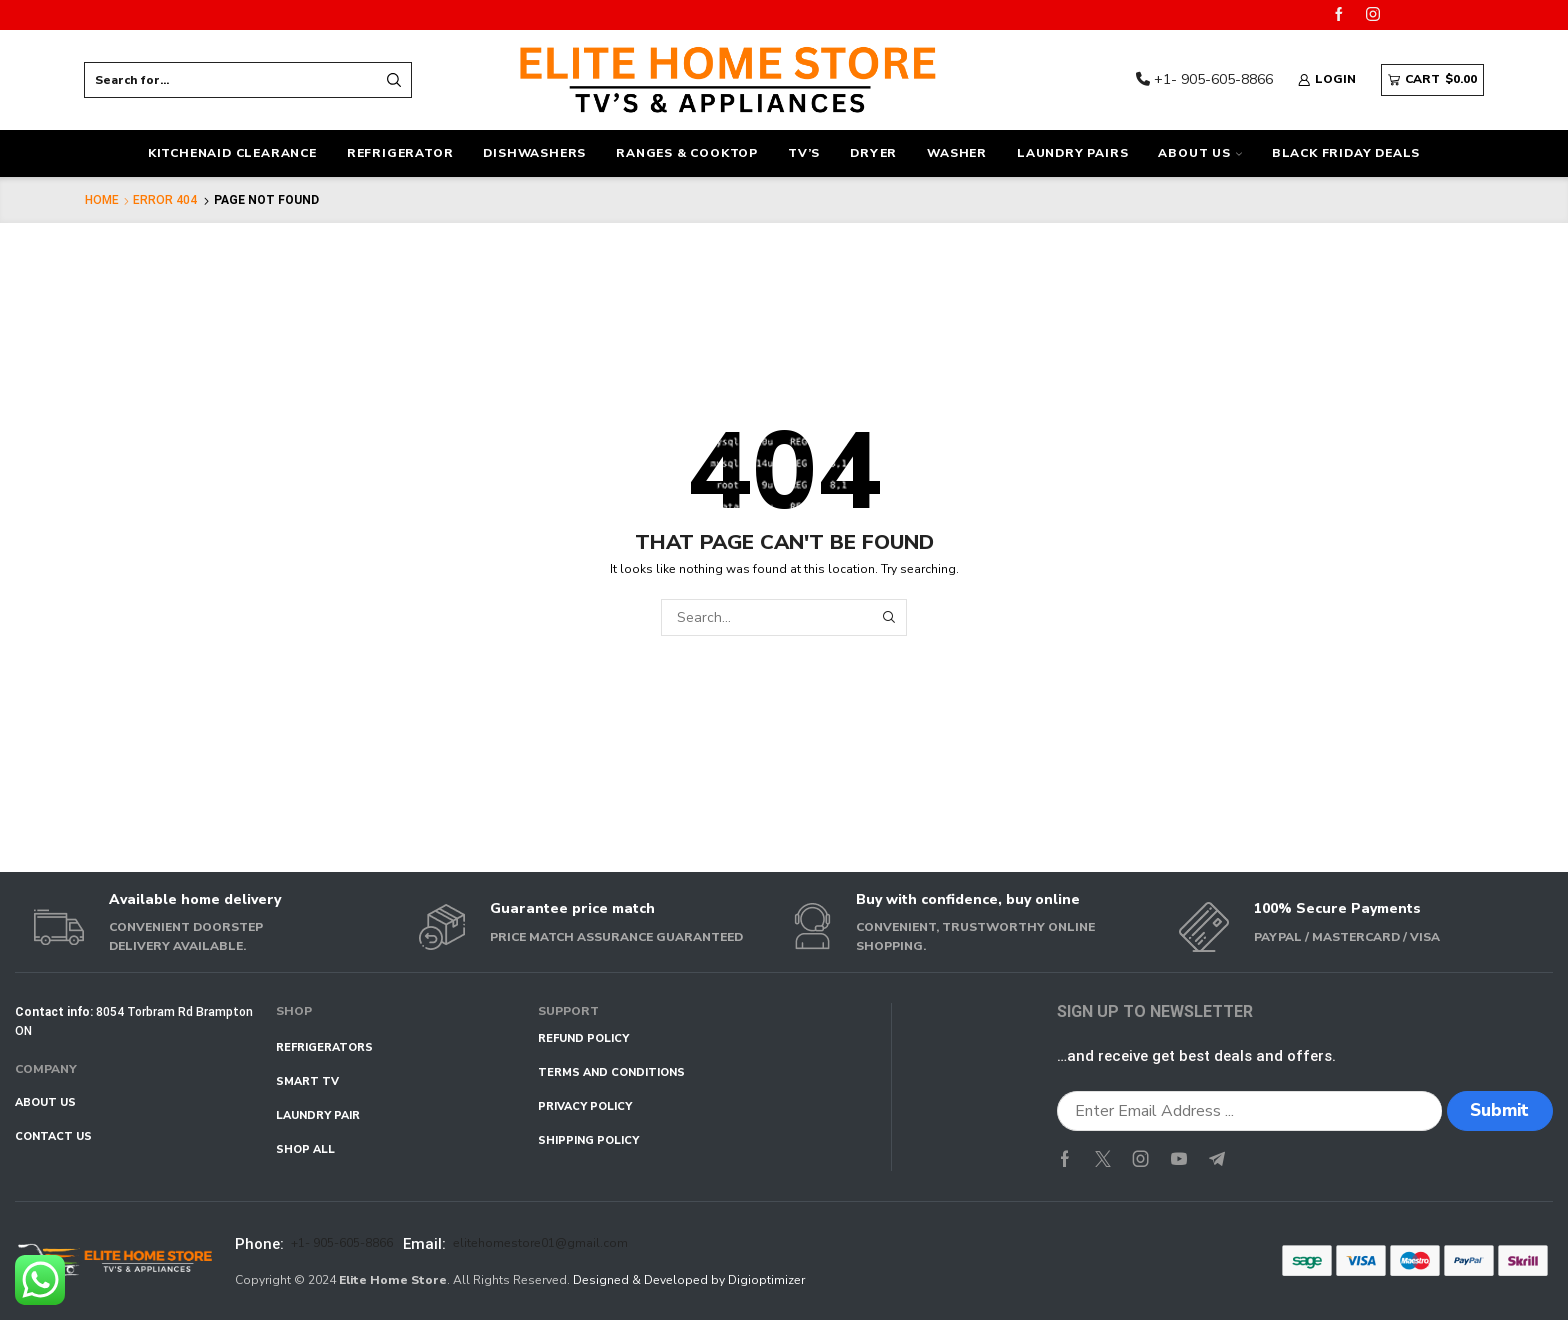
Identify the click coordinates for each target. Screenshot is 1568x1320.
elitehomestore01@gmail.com (540, 1243)
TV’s (804, 153)
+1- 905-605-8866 (1204, 79)
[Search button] (394, 80)
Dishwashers (534, 153)
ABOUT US (1199, 153)
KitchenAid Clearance (232, 153)
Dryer (873, 153)
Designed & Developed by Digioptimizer (689, 1280)
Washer (957, 153)
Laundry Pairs (1072, 153)
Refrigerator (400, 153)
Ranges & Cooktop (687, 153)
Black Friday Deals (1346, 153)
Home (102, 200)
